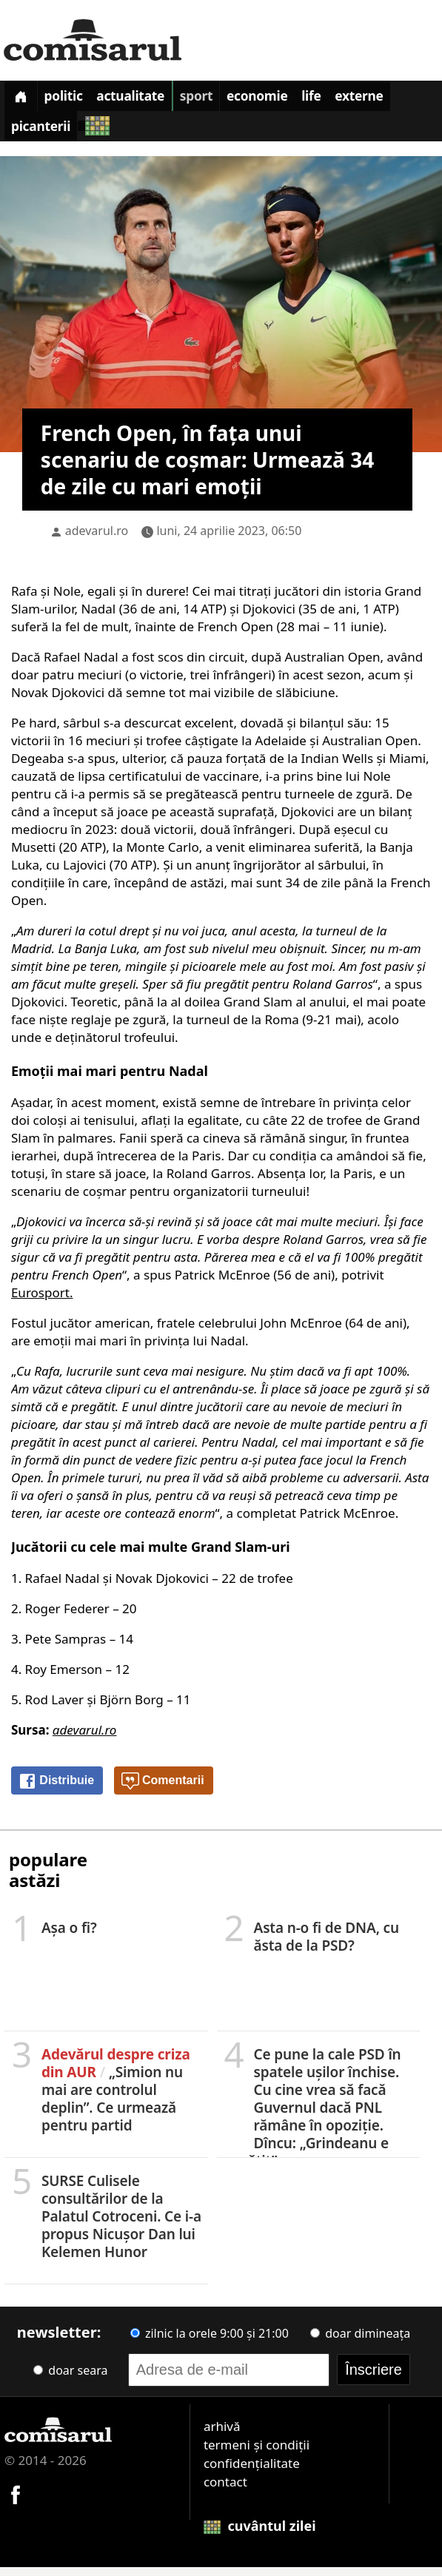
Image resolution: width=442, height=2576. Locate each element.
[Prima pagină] (24, 98)
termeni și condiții (256, 2453)
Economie (293, 99)
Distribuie (56, 1790)
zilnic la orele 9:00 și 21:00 (209, 2342)
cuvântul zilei (260, 2534)
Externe (40, 134)
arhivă (222, 2435)
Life (356, 99)
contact (225, 2490)
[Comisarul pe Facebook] (15, 2502)
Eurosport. (42, 1301)
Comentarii (162, 1790)
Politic (76, 99)
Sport (224, 99)
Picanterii (116, 134)
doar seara (70, 2379)
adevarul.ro (97, 539)
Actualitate (151, 99)
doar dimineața (360, 2342)
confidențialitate (252, 2472)
